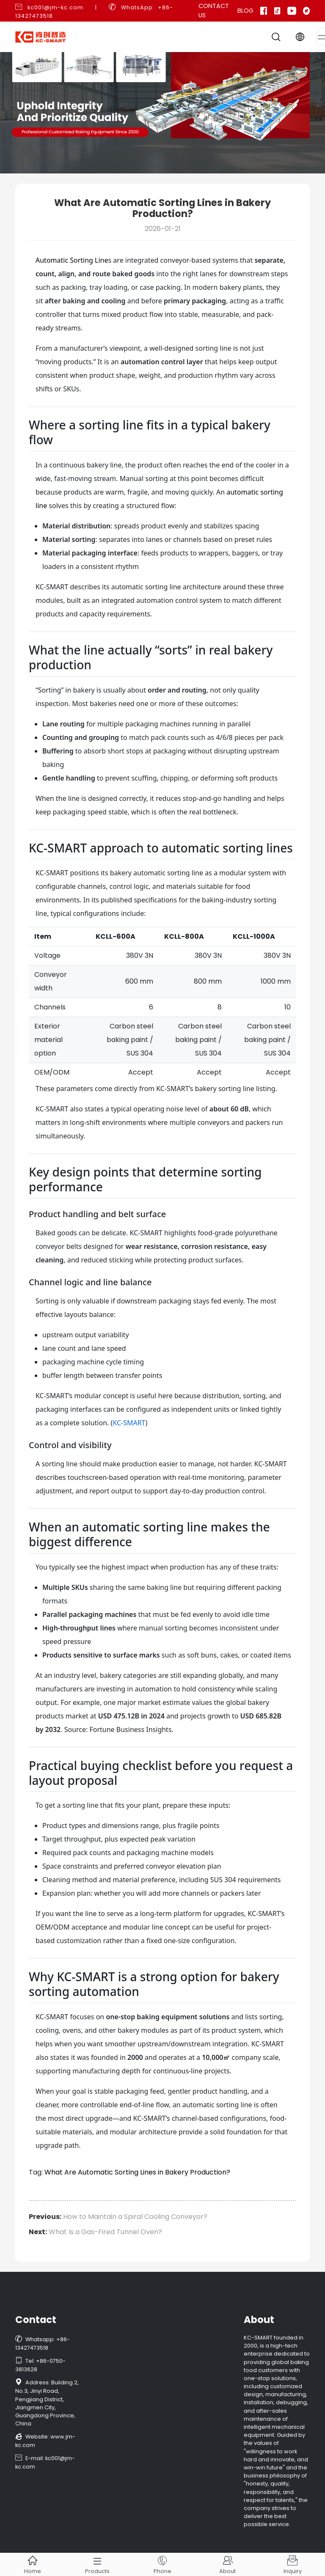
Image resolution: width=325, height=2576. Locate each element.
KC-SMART (129, 1422)
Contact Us (213, 10)
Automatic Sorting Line (72, 260)
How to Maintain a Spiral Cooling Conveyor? (135, 2216)
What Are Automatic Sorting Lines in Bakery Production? (137, 2172)
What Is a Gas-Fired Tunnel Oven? (105, 2232)
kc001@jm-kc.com (55, 7)
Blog (245, 10)
